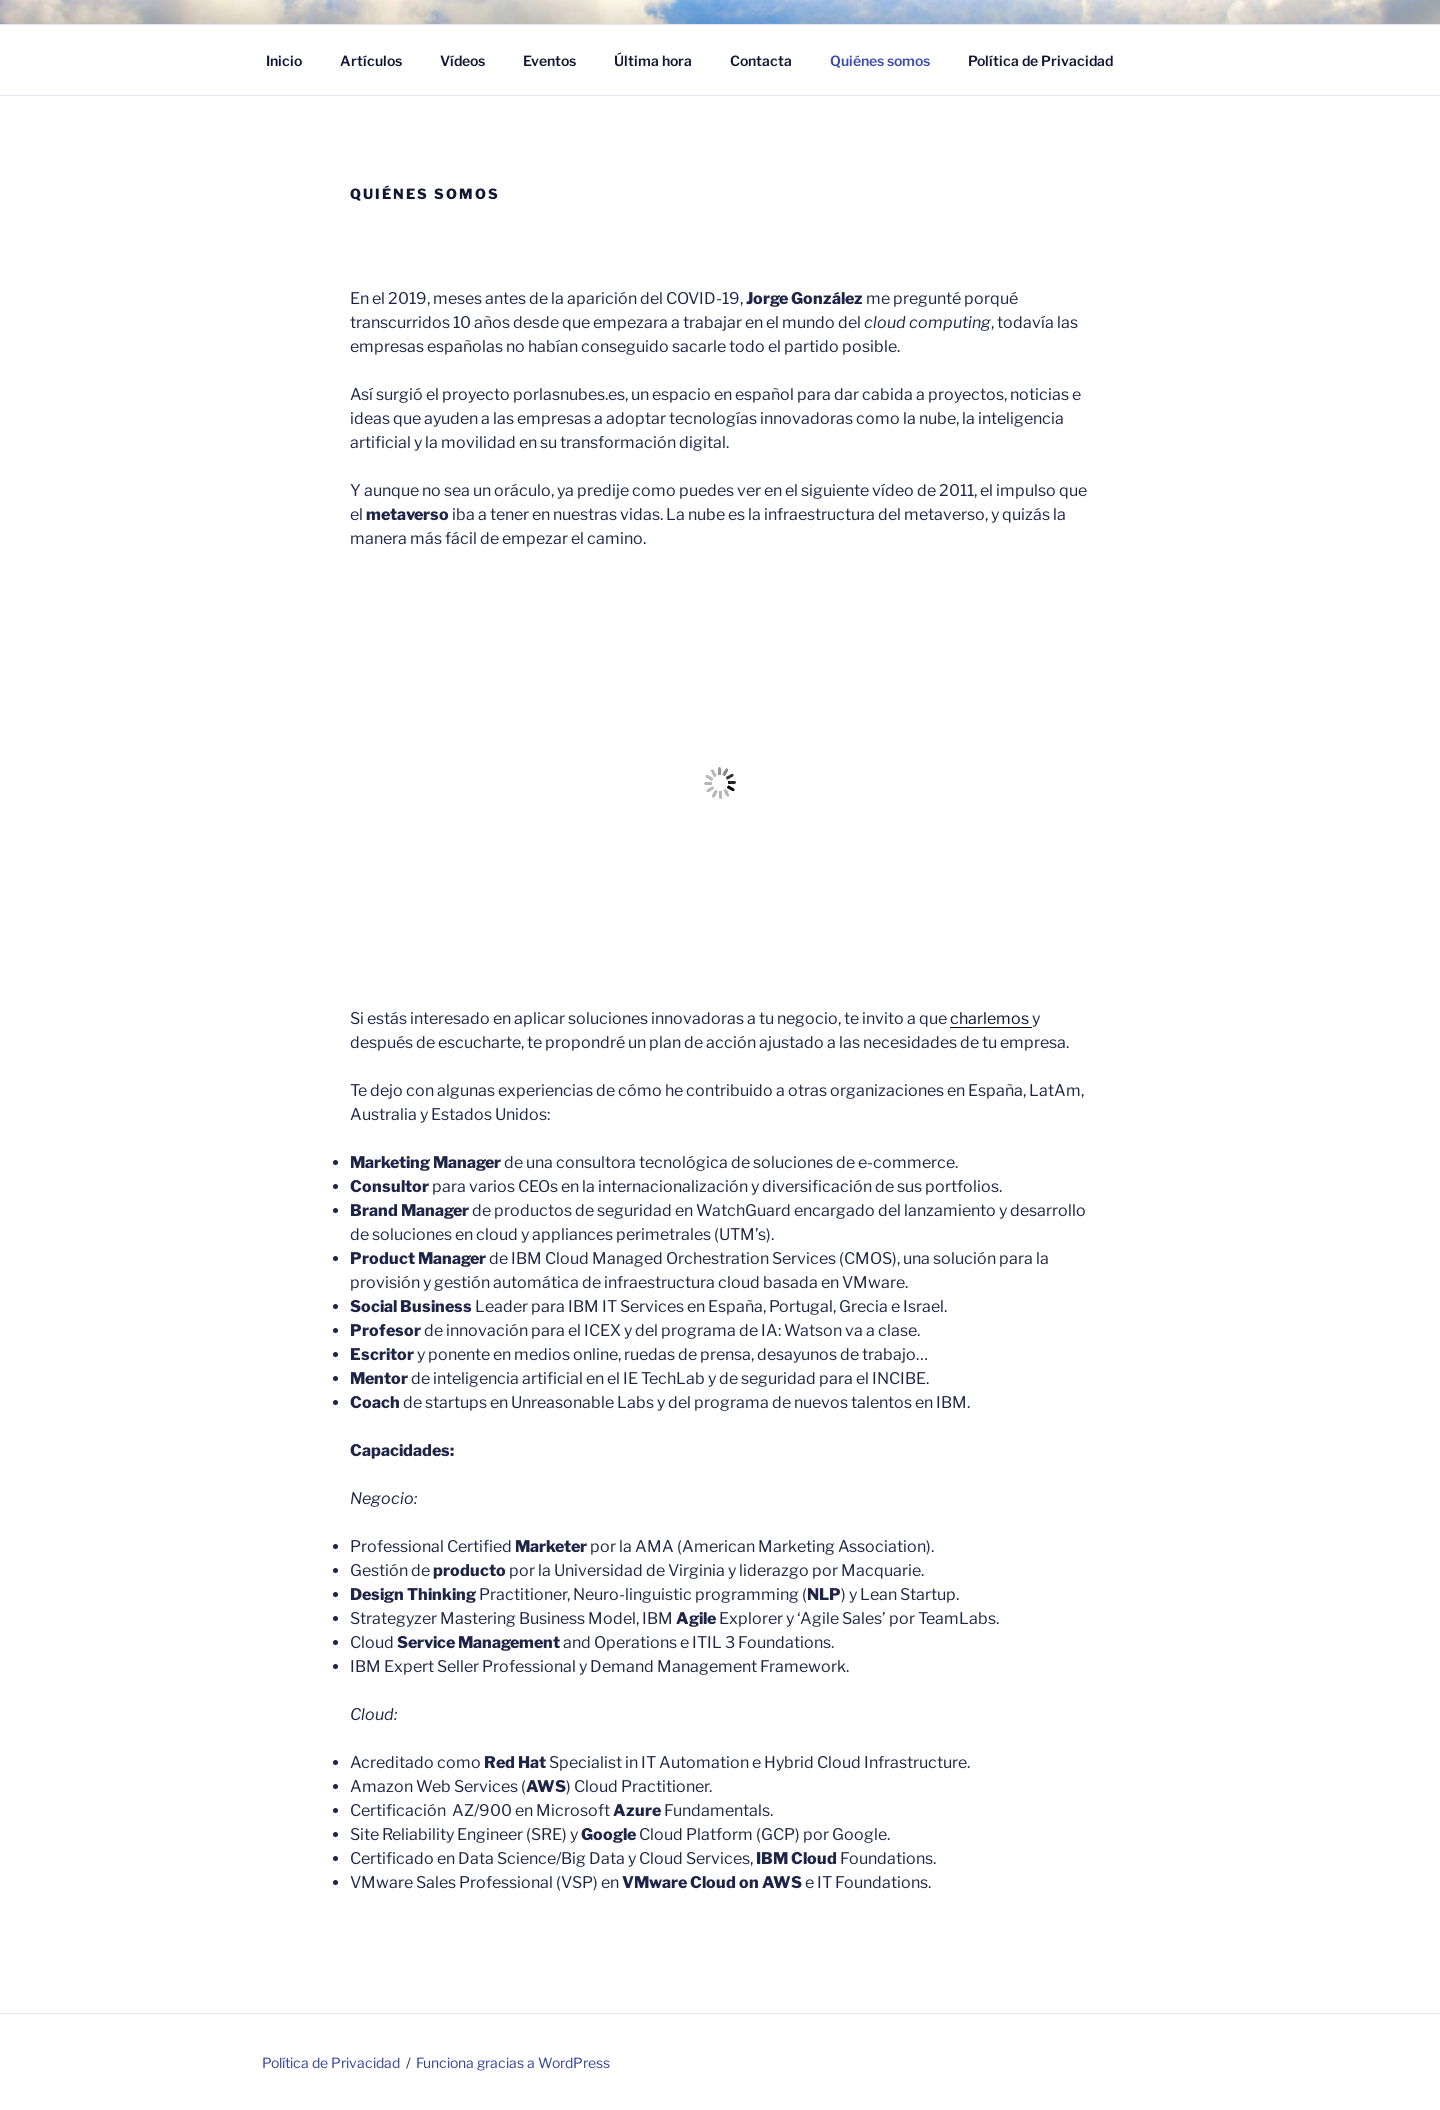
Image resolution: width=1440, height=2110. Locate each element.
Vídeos (462, 60)
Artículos (371, 60)
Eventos (549, 60)
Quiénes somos (880, 60)
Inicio (284, 60)
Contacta (761, 60)
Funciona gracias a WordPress (513, 2062)
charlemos (991, 1018)
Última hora (653, 60)
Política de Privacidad (1040, 60)
